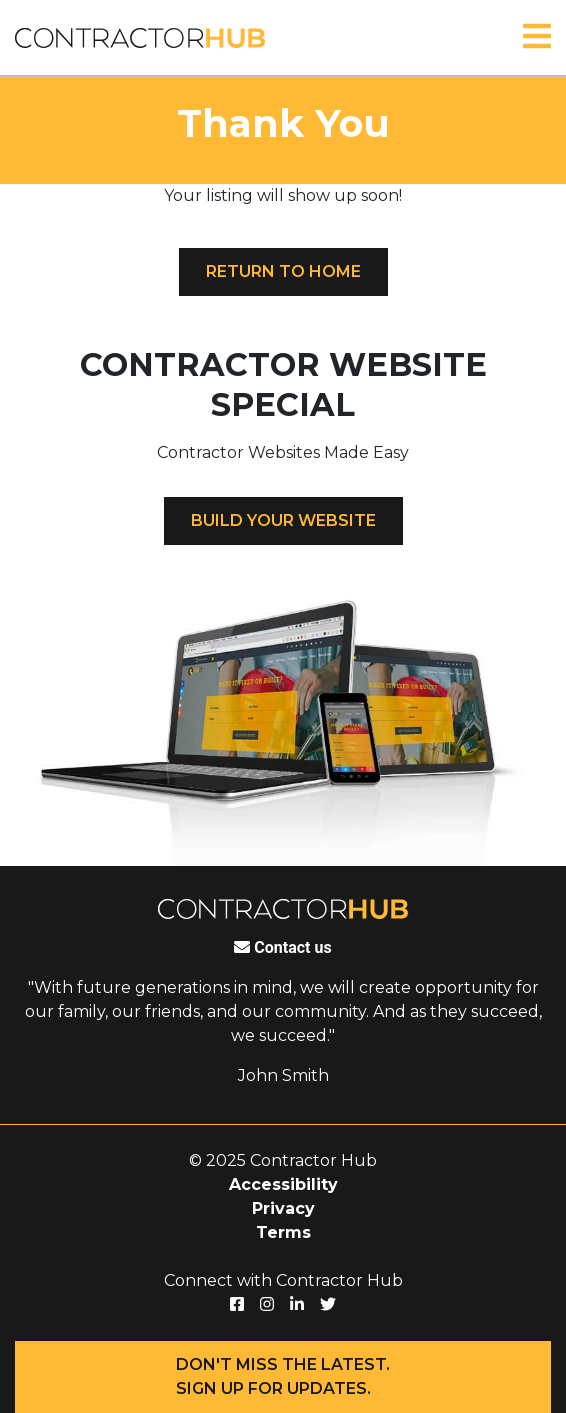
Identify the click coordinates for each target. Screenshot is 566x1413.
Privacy (283, 1208)
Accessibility (283, 1184)
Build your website (283, 520)
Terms (283, 1232)
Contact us (282, 947)
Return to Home (283, 271)
